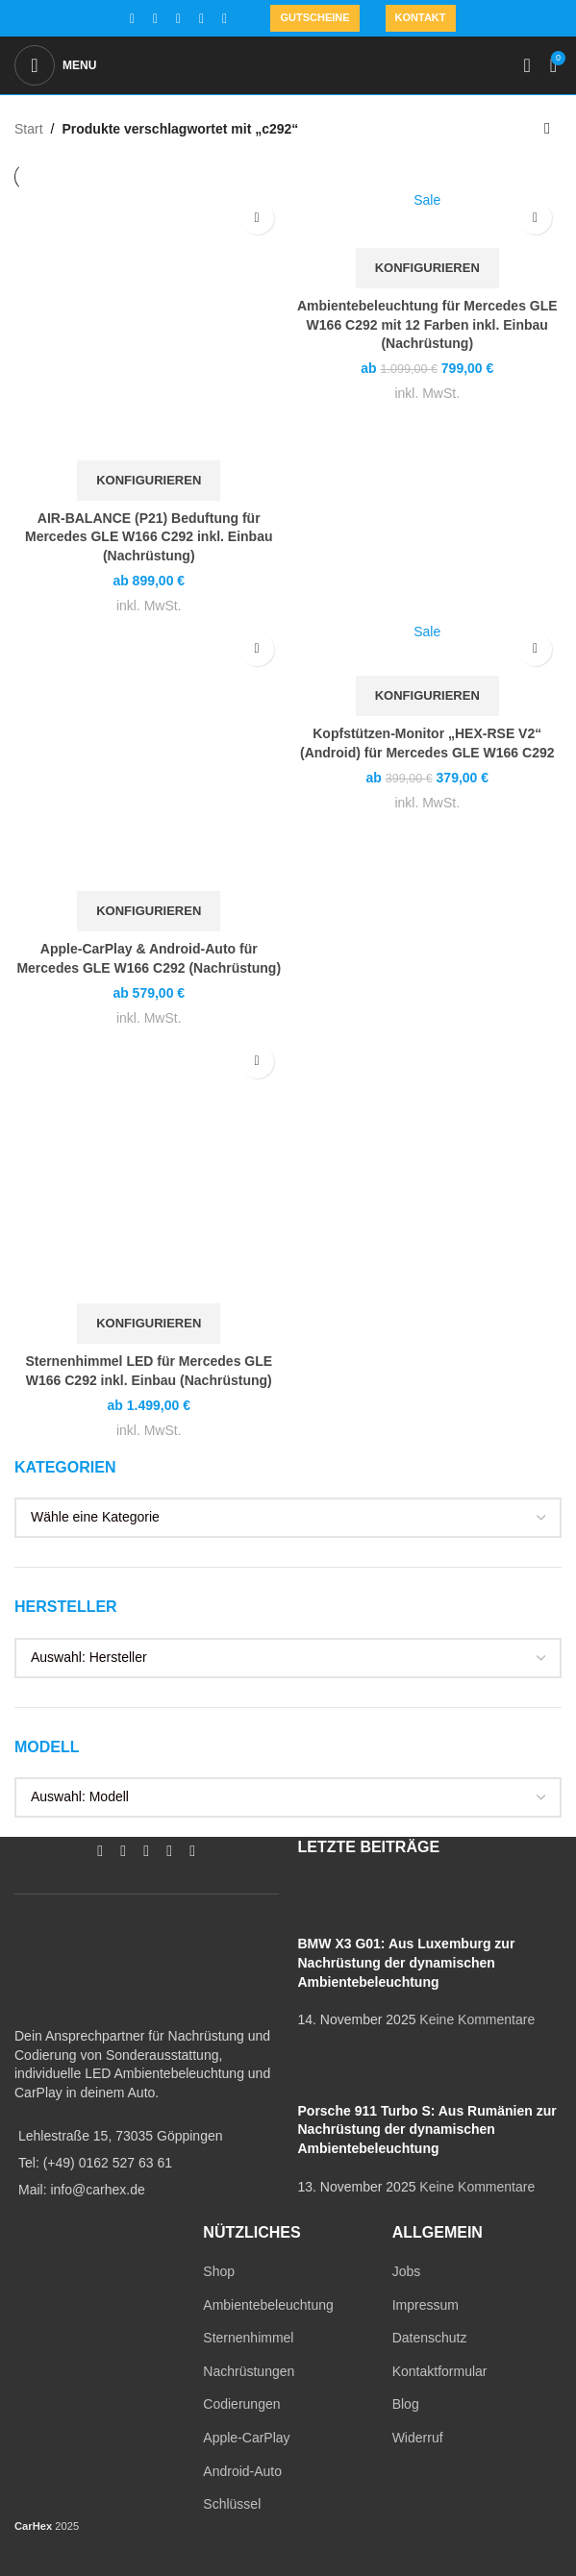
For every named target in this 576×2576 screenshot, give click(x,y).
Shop (219, 2271)
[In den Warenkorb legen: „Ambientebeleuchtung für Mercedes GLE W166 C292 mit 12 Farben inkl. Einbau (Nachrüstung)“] (427, 268)
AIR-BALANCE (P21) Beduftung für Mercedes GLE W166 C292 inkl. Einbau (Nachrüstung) (149, 536)
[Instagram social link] (154, 19)
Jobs (406, 2271)
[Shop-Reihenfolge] (547, 128)
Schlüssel (232, 2504)
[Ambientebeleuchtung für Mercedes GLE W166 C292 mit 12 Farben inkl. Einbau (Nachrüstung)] (428, 219)
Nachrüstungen (248, 2371)
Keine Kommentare (477, 2019)
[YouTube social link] (177, 19)
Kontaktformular (440, 2371)
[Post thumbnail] (334, 1905)
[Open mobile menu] (55, 65)
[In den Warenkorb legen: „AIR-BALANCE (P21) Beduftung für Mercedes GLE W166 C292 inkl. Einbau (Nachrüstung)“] (148, 480)
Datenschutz (429, 2337)
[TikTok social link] (224, 19)
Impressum (425, 2305)
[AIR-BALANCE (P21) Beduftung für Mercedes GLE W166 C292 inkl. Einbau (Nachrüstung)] (149, 325)
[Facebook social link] (131, 19)
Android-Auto (242, 2471)
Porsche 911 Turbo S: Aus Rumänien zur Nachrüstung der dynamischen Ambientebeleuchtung (427, 2129)
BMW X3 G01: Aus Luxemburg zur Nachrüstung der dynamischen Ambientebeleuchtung (406, 1962)
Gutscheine (314, 17)
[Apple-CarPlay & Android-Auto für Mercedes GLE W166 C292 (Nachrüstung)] (149, 757)
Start (28, 128)
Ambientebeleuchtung (268, 2305)
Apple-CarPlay (246, 2437)
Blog (405, 2404)
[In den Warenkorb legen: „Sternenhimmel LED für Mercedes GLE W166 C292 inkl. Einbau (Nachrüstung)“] (148, 1323)
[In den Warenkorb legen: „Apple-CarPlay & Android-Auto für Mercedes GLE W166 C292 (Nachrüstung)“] (148, 911)
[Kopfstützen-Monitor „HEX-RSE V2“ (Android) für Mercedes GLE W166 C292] (428, 649)
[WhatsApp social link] (201, 19)
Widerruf (417, 2437)
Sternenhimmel (248, 2337)
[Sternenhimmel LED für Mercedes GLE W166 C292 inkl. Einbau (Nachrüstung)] (149, 1169)
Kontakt (420, 17)
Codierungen (241, 2404)
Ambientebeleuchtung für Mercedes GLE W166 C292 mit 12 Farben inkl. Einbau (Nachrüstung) (427, 324)
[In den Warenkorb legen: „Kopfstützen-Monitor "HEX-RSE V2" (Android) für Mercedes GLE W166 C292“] (427, 696)
